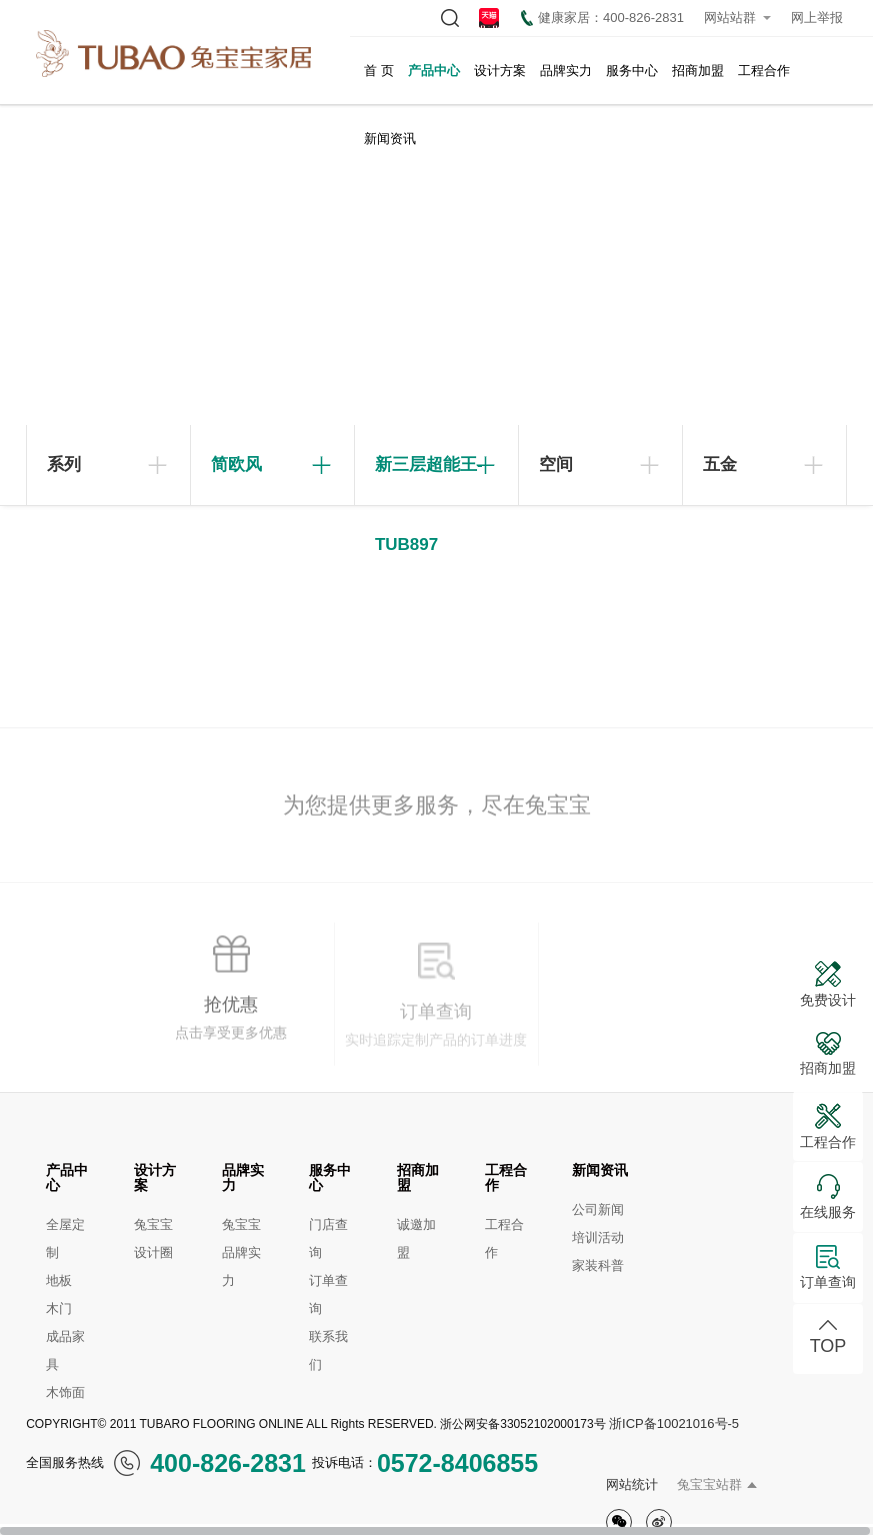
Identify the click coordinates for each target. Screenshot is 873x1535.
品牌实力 (566, 70)
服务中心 (632, 70)
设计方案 (500, 70)
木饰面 (65, 1392)
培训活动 (598, 1237)
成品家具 (65, 1350)
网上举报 (817, 17)
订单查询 (328, 1294)
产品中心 (434, 70)
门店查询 (328, 1238)
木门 (59, 1308)
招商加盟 (698, 70)
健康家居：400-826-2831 (602, 18)
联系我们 (328, 1350)
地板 (59, 1280)
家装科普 (598, 1265)
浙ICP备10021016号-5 (674, 1423)
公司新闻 (598, 1209)
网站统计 (632, 1484)
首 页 (379, 70)
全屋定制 (65, 1238)
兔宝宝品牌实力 (241, 1252)
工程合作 (764, 70)
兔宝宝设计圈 (153, 1238)
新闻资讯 (390, 138)
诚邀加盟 (416, 1238)
